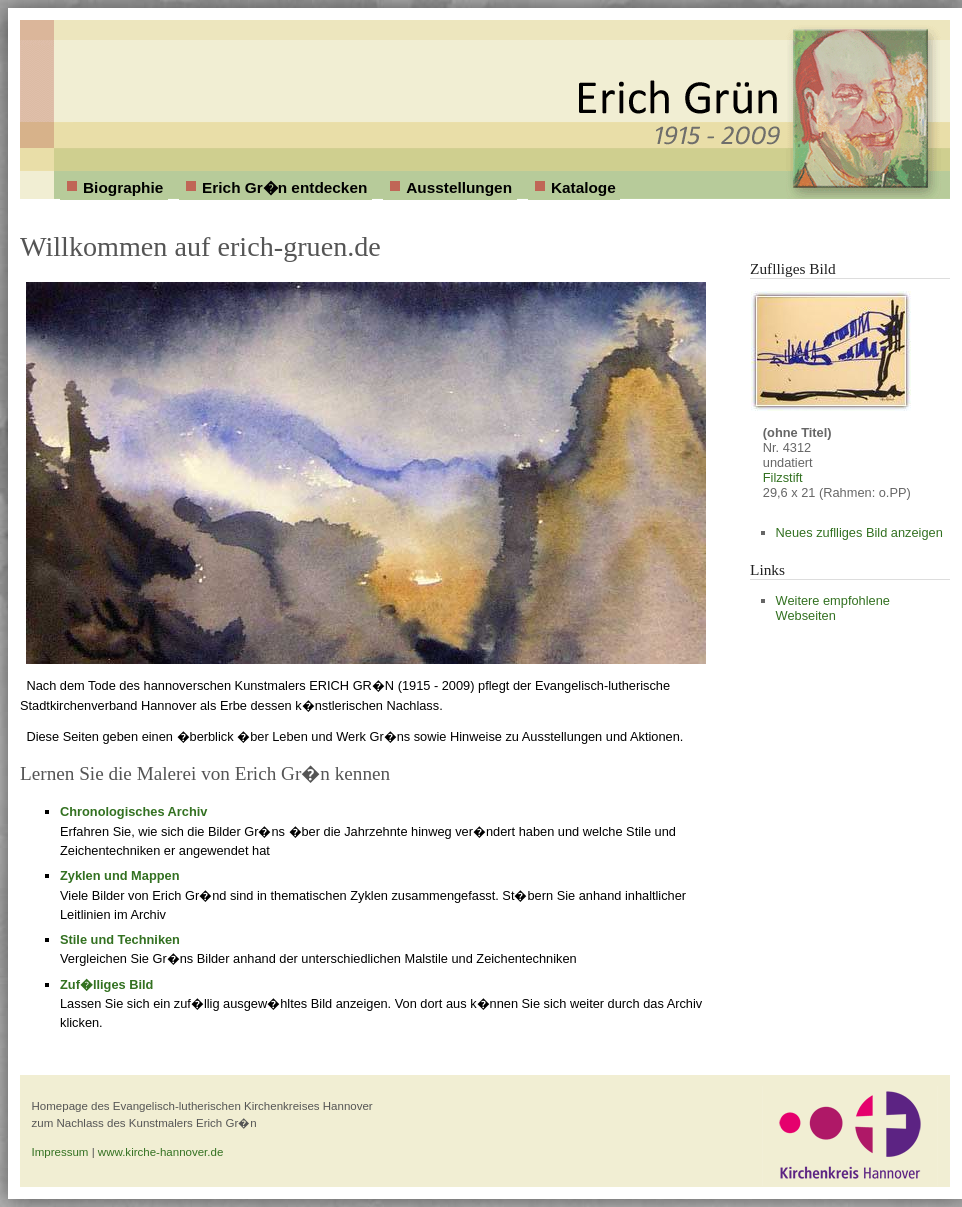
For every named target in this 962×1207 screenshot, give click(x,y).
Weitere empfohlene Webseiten (833, 608)
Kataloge (583, 187)
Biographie (123, 187)
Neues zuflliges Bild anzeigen (859, 532)
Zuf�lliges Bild (106, 984)
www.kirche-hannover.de (160, 1152)
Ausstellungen (459, 187)
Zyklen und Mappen (119, 875)
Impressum (60, 1152)
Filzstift (783, 477)
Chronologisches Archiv (133, 811)
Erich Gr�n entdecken (284, 187)
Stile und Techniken (120, 939)
